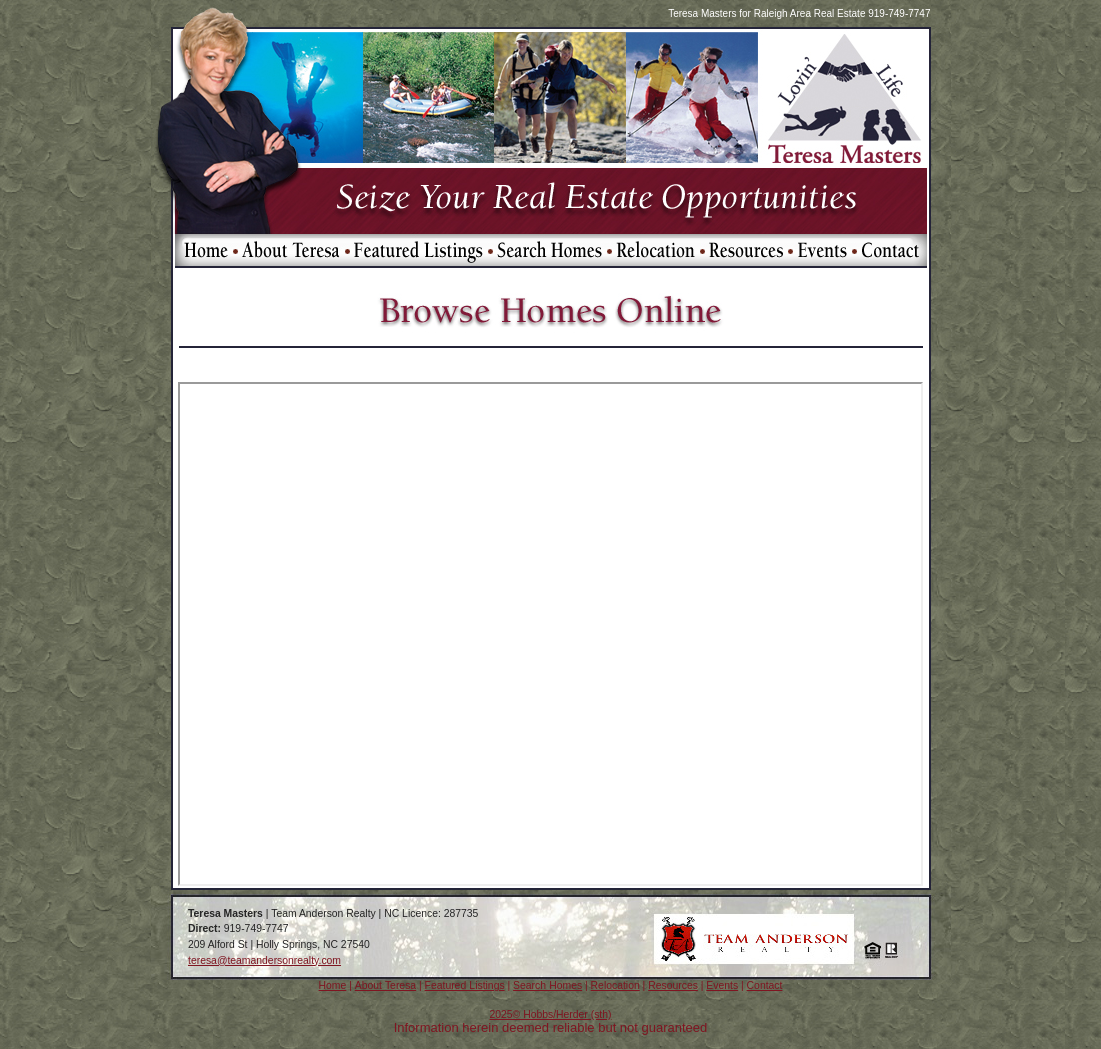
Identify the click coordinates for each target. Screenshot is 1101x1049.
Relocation (615, 985)
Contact (765, 985)
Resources (673, 985)
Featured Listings (465, 985)
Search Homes (547, 985)
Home (333, 985)
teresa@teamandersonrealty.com (264, 960)
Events (722, 985)
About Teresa (385, 985)
